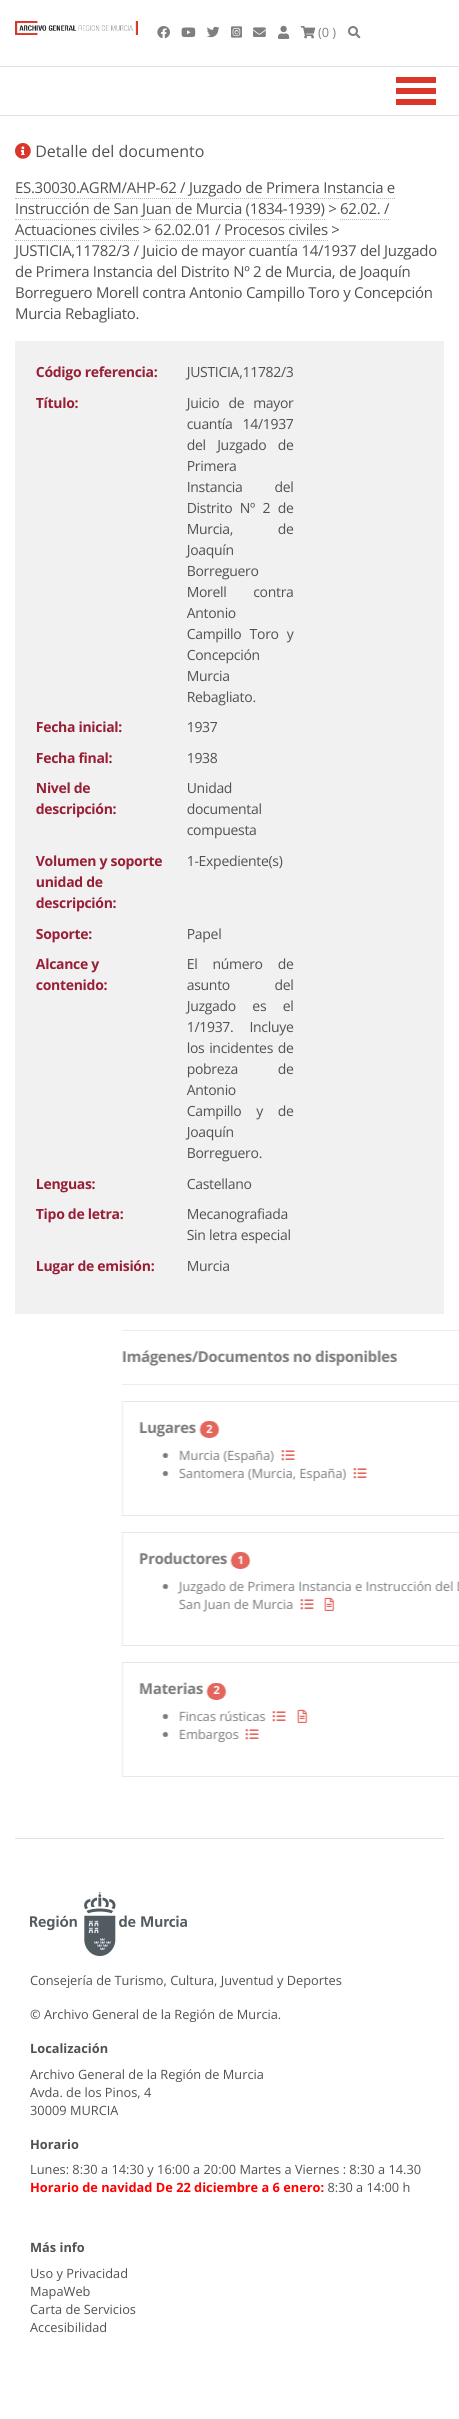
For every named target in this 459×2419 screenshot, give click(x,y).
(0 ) (319, 32)
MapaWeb (60, 2291)
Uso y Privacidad (79, 2273)
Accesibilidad (68, 2327)
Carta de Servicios (83, 2309)
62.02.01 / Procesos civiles (241, 230)
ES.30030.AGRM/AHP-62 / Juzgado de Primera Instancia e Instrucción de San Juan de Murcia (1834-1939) (205, 198)
